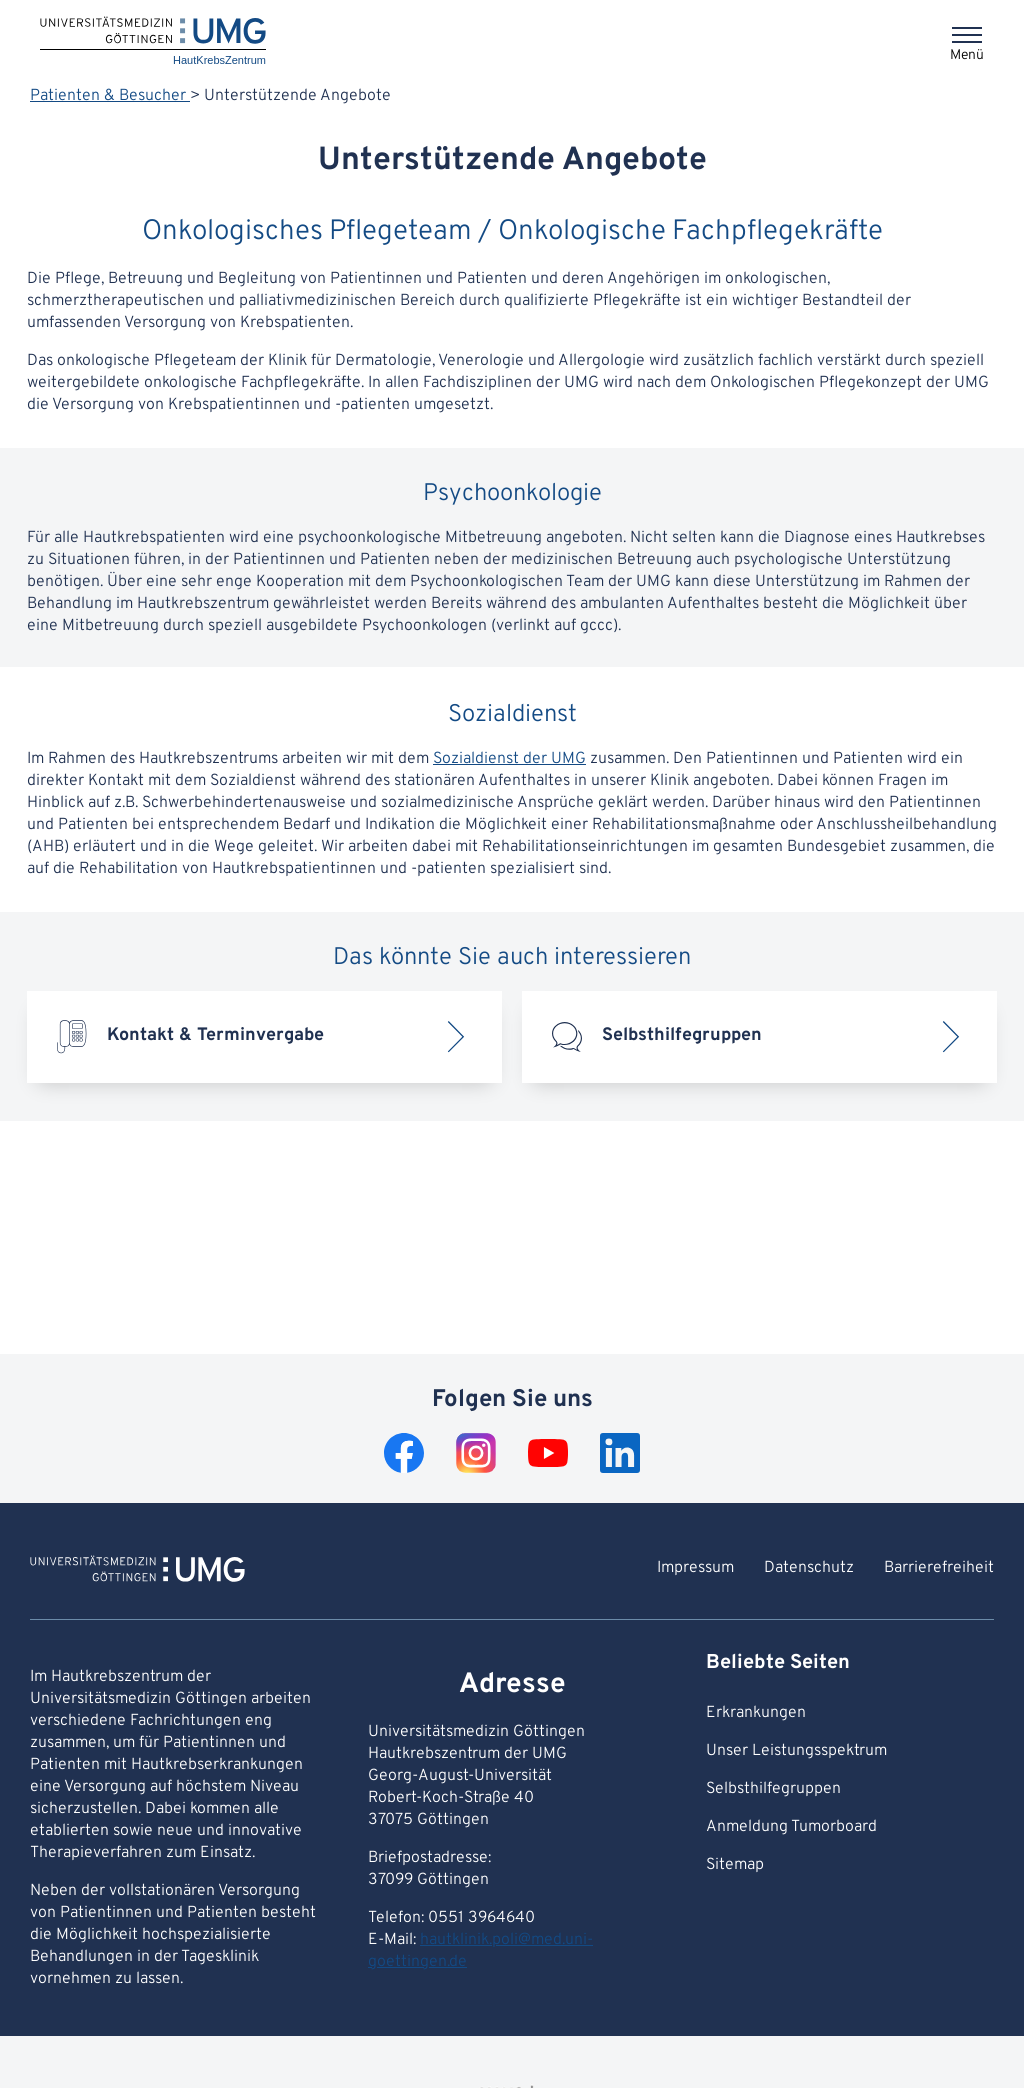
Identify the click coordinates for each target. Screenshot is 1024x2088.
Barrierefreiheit (939, 1568)
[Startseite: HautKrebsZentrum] (153, 42)
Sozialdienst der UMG (509, 759)
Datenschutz (809, 1568)
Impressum (695, 1568)
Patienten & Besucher (110, 96)
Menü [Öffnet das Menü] (967, 55)
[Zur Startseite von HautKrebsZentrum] (137, 1572)
